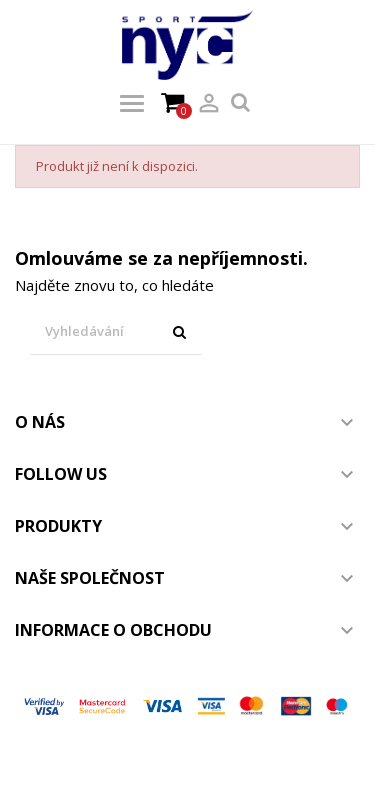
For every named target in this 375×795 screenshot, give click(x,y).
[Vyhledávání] (116, 332)
